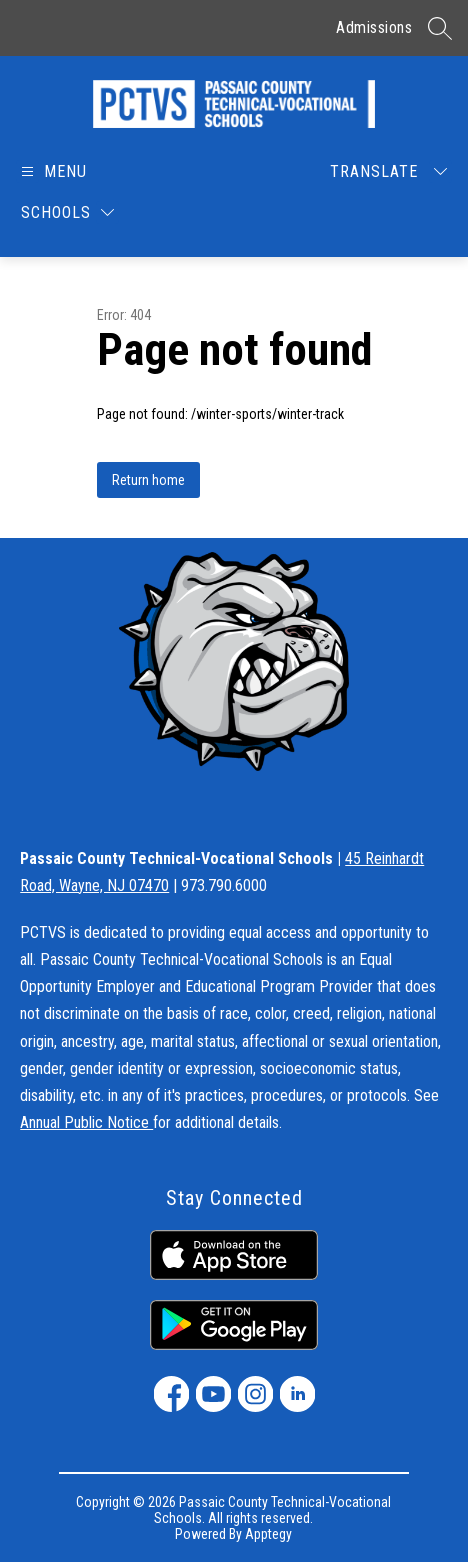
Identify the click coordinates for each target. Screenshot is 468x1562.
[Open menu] (52, 171)
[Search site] (440, 28)
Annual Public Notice (86, 1122)
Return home (148, 480)
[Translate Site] (388, 171)
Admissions (374, 27)
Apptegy (268, 1534)
